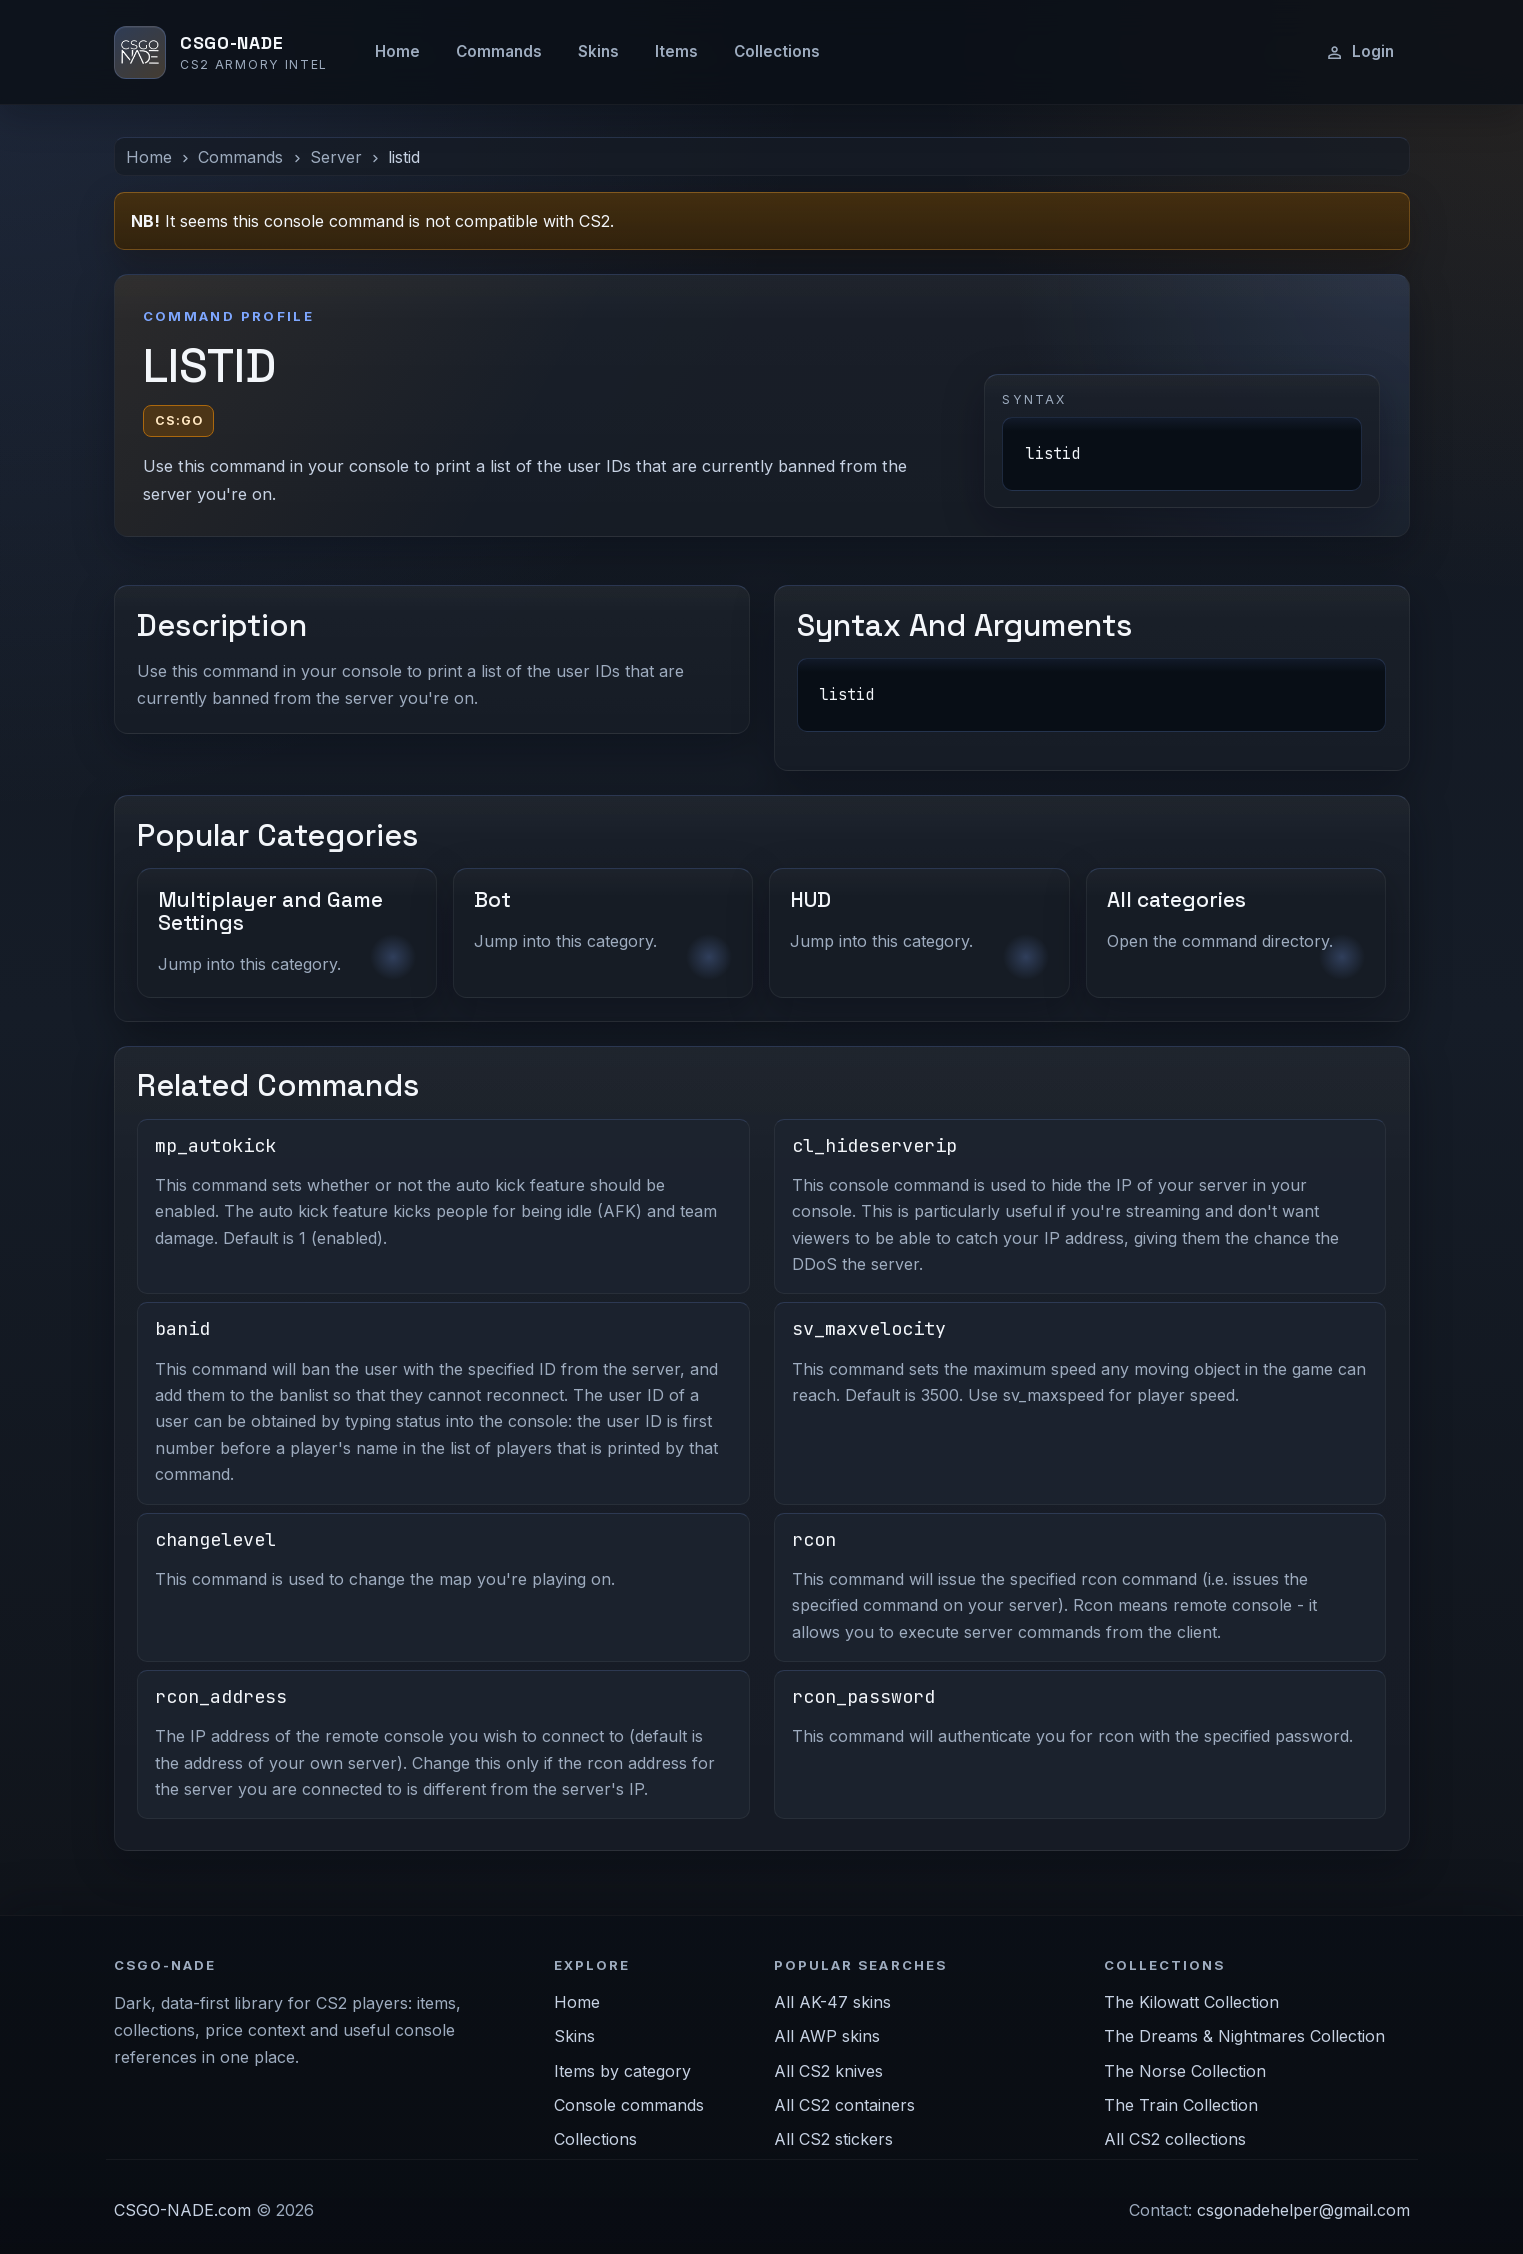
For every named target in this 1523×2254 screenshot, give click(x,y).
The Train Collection (1181, 2105)
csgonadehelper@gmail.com (1303, 2210)
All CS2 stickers (833, 2139)
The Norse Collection (1185, 2071)
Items (676, 51)
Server (336, 157)
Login (1359, 52)
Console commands (629, 2105)
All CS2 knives (828, 2071)
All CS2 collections (1175, 2139)
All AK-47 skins (832, 2002)
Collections (777, 51)
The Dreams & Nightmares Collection (1244, 2036)
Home (397, 51)
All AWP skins (827, 2036)
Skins (598, 51)
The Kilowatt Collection (1191, 2002)
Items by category (622, 2071)
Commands (499, 51)
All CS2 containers (844, 2105)
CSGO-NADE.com (182, 2210)
